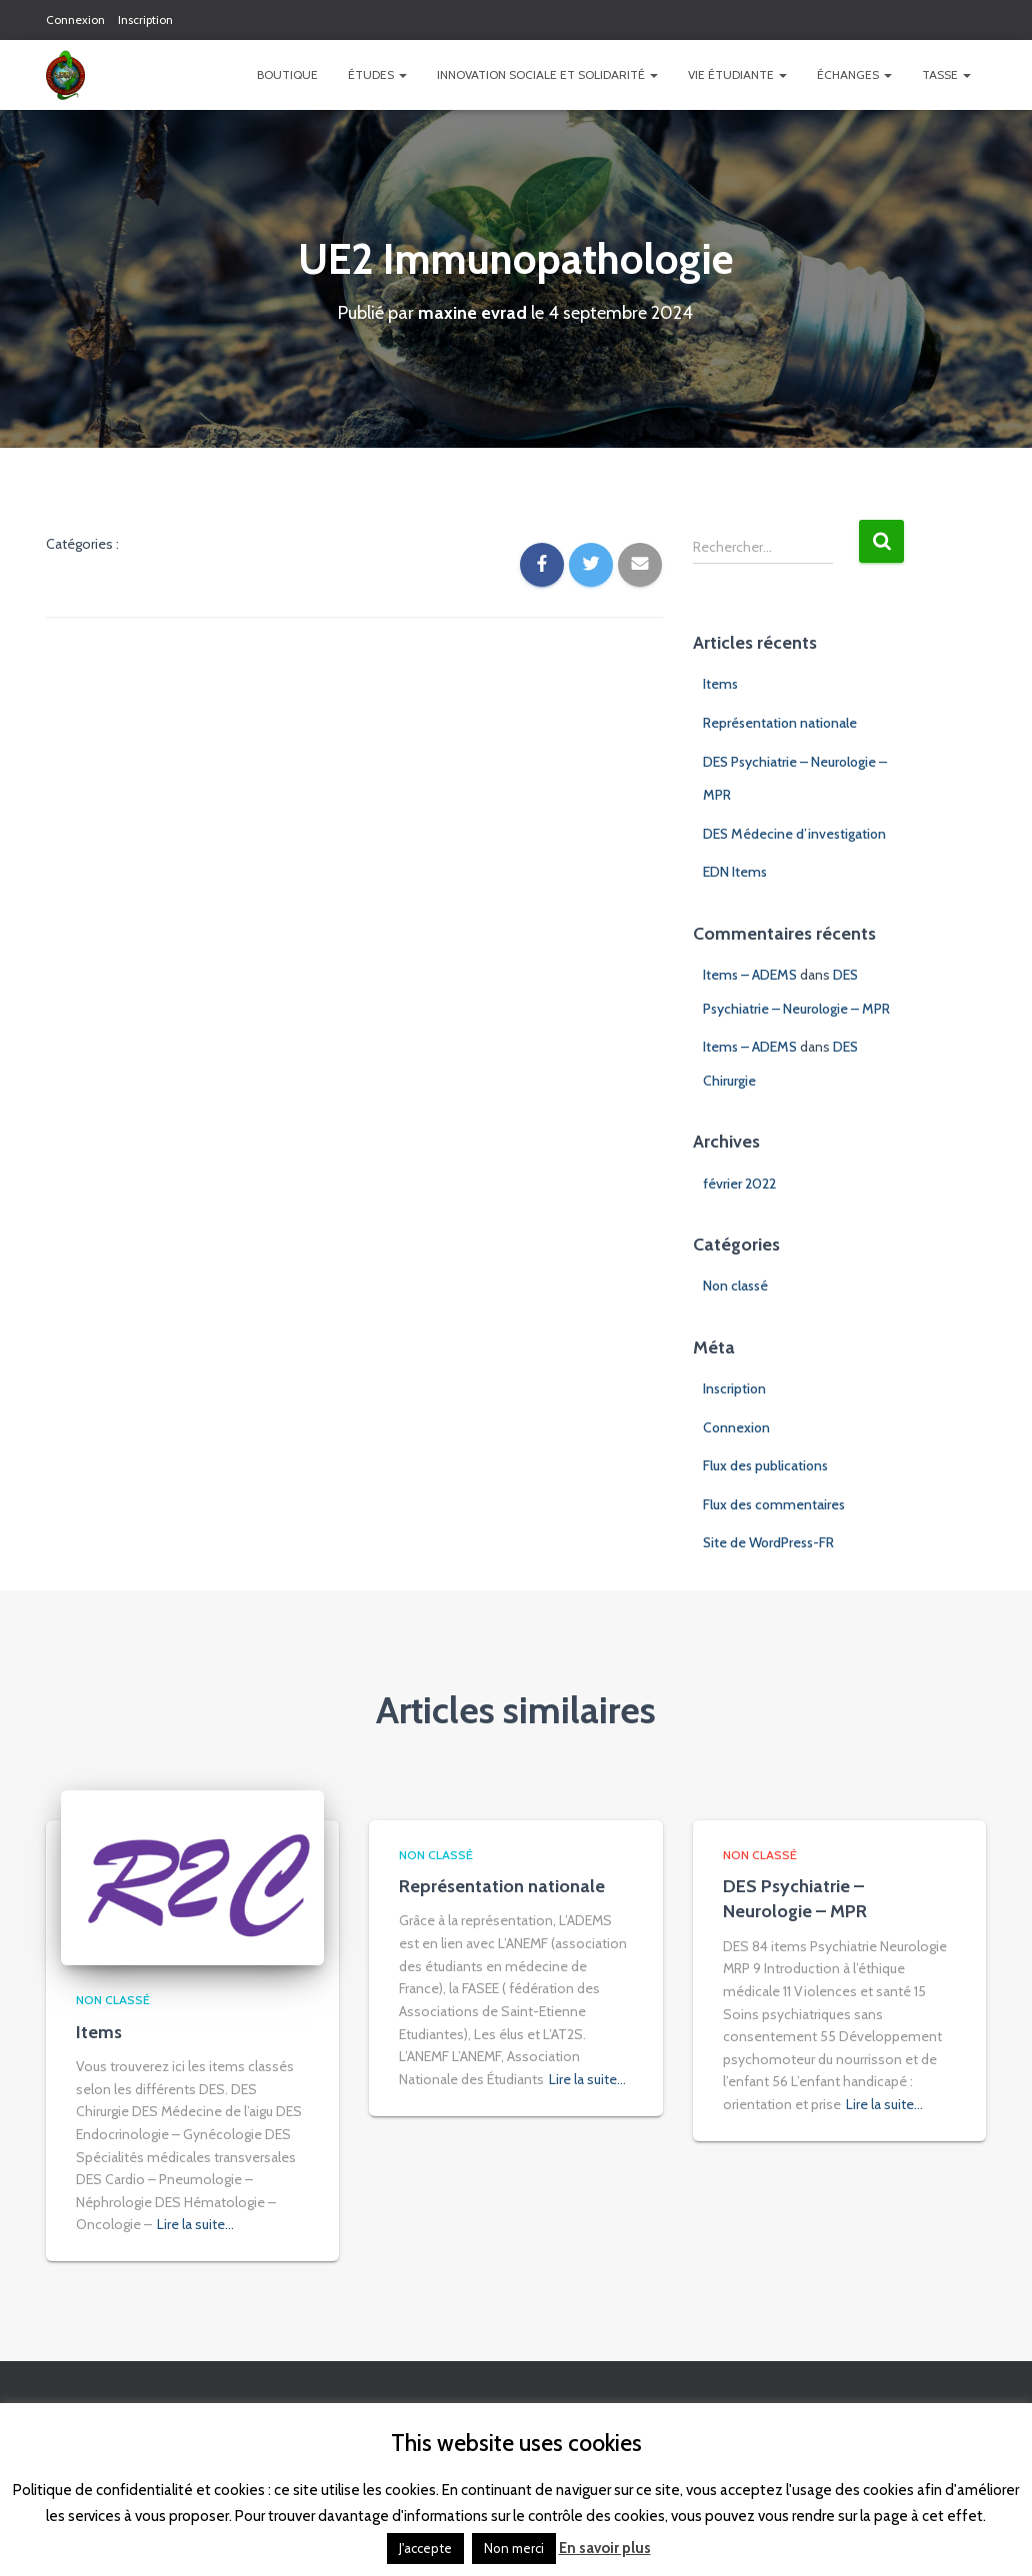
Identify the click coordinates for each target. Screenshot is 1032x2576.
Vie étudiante (737, 74)
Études (377, 74)
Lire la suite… (195, 2224)
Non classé (735, 1285)
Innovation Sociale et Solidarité (547, 74)
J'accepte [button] (425, 2548)
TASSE (946, 74)
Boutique (287, 74)
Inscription (145, 19)
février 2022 (739, 1184)
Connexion (75, 19)
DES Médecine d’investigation (794, 834)
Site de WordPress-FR (768, 1542)
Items (720, 684)
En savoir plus (605, 2548)
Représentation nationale (780, 723)
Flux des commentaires (774, 1504)
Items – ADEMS (750, 975)
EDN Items (735, 872)
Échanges (854, 74)
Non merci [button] (514, 2548)
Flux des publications (765, 1465)
